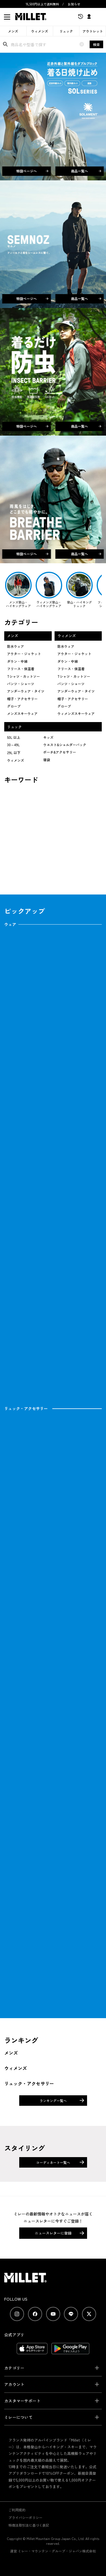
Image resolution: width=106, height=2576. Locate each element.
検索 (96, 44)
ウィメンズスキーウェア (76, 713)
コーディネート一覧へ (53, 2162)
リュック (66, 31)
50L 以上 (13, 737)
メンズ (13, 31)
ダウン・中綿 (17, 661)
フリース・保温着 (20, 668)
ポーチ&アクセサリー (59, 752)
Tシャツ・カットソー (23, 676)
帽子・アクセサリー (22, 698)
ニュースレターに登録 (53, 2233)
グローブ (14, 706)
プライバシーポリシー (25, 2517)
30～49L (13, 744)
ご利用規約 (16, 2509)
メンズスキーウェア (22, 713)
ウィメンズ (39, 31)
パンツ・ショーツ (20, 683)
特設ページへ (32, 170)
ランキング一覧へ (53, 2100)
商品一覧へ (86, 170)
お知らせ (74, 4)
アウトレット (93, 31)
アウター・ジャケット (24, 653)
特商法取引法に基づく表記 (28, 2525)
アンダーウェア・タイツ (25, 691)
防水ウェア (15, 646)
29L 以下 (13, 752)
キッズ (48, 737)
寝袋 (46, 759)
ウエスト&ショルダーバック (64, 744)
